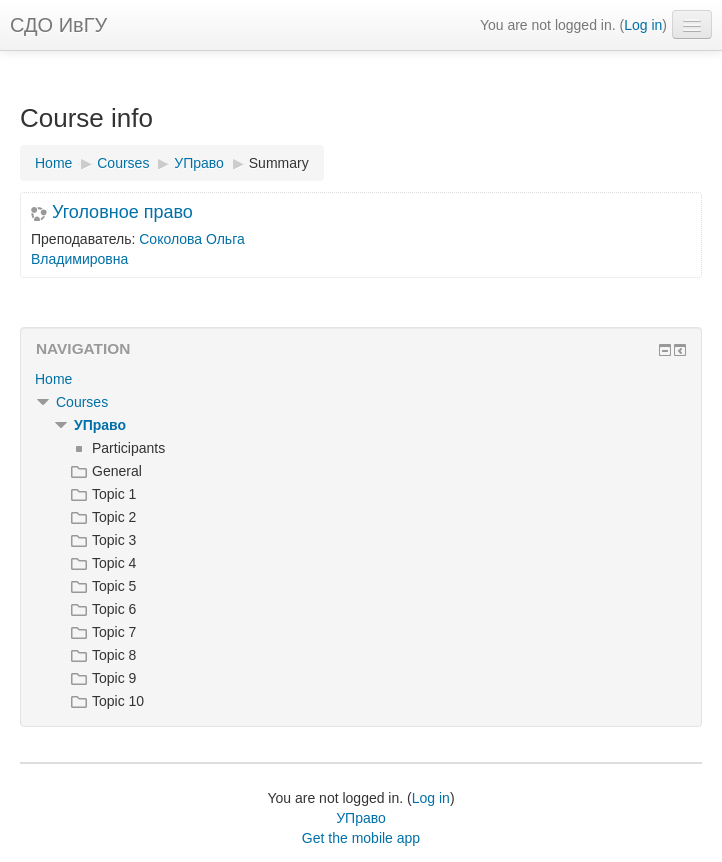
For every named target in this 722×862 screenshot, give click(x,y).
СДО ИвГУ (58, 25)
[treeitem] (361, 379)
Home (53, 379)
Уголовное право (122, 212)
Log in (643, 25)
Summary (279, 163)
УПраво (100, 425)
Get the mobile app (361, 838)
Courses (82, 402)
